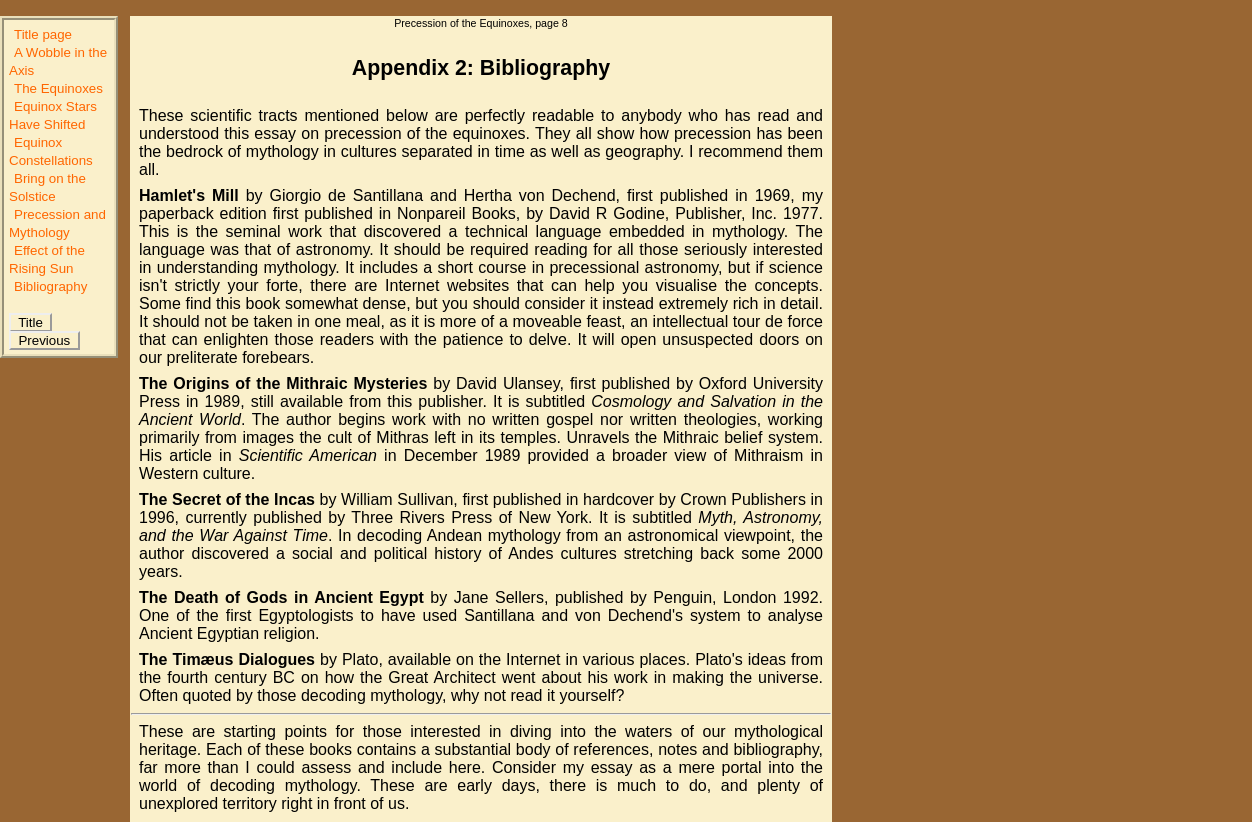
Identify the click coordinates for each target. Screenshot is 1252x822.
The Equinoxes (58, 88)
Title (30, 322)
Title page (43, 34)
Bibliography (50, 286)
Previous (44, 340)
